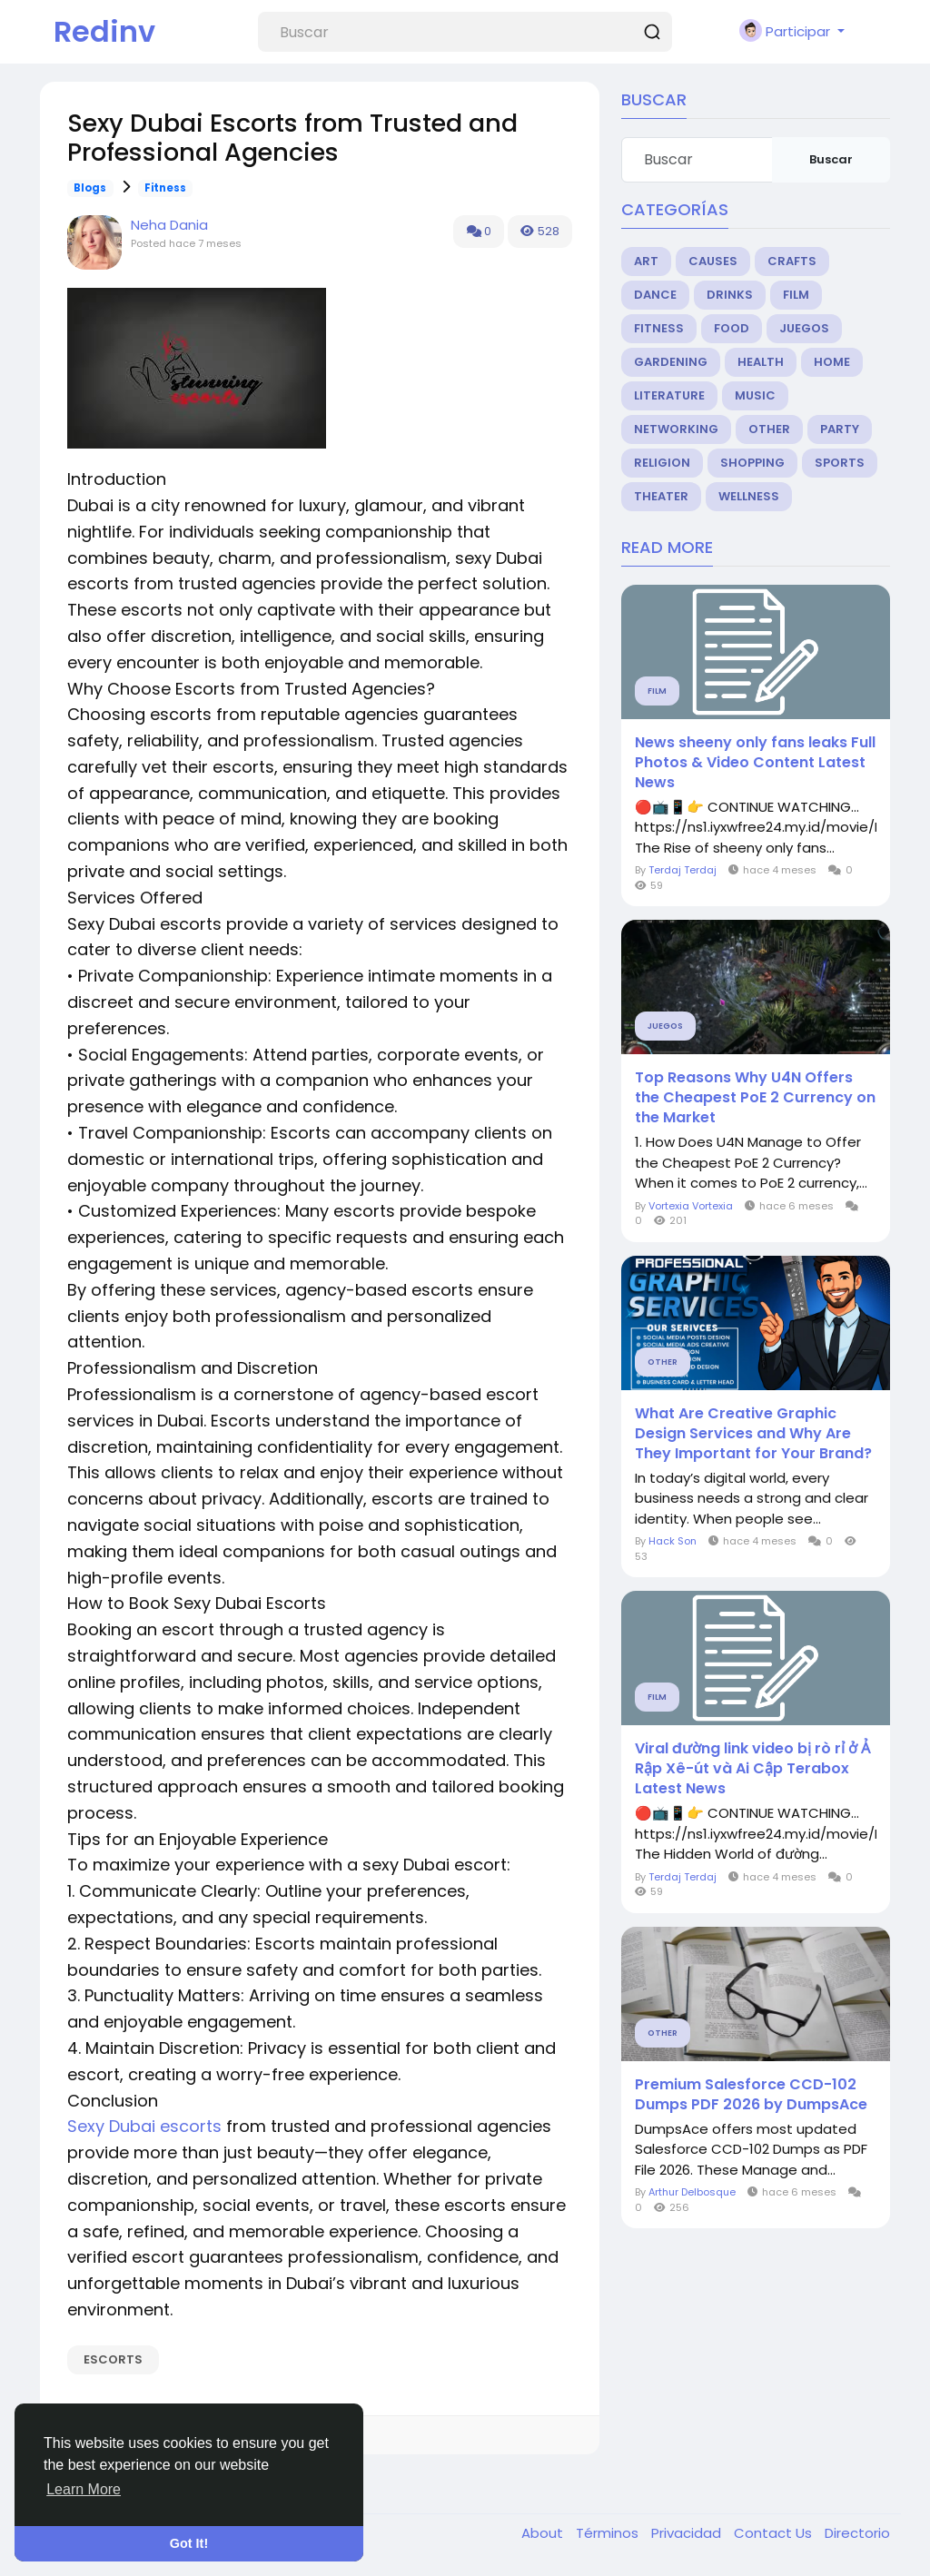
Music (755, 395)
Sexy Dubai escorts (144, 2126)
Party (839, 429)
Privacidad (688, 2532)
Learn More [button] (83, 2489)
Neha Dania (169, 224)
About (544, 2532)
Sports (840, 462)
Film (796, 294)
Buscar (831, 159)
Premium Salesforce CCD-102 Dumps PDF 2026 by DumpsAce (751, 2095)
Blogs (90, 188)
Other (769, 429)
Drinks (730, 294)
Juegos (804, 328)
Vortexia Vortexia (690, 1206)
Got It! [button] (189, 2543)
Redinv (104, 31)
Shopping (752, 462)
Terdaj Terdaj (682, 870)
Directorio (857, 2532)
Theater (661, 496)
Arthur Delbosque (692, 2192)
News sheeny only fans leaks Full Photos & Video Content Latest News (755, 763)
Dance (655, 294)
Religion (662, 462)
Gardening (670, 361)
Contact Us (775, 2532)
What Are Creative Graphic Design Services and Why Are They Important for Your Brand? (753, 1434)
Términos (609, 2532)
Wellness (748, 496)
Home (832, 361)
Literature (669, 395)
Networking (676, 429)
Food (731, 328)
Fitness (165, 188)
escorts (113, 2359)
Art (646, 261)
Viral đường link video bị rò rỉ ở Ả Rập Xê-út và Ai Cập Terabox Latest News (752, 1769)
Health (760, 361)
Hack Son (672, 1541)
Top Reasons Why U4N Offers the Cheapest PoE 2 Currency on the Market (755, 1098)
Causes (712, 261)
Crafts (791, 261)
